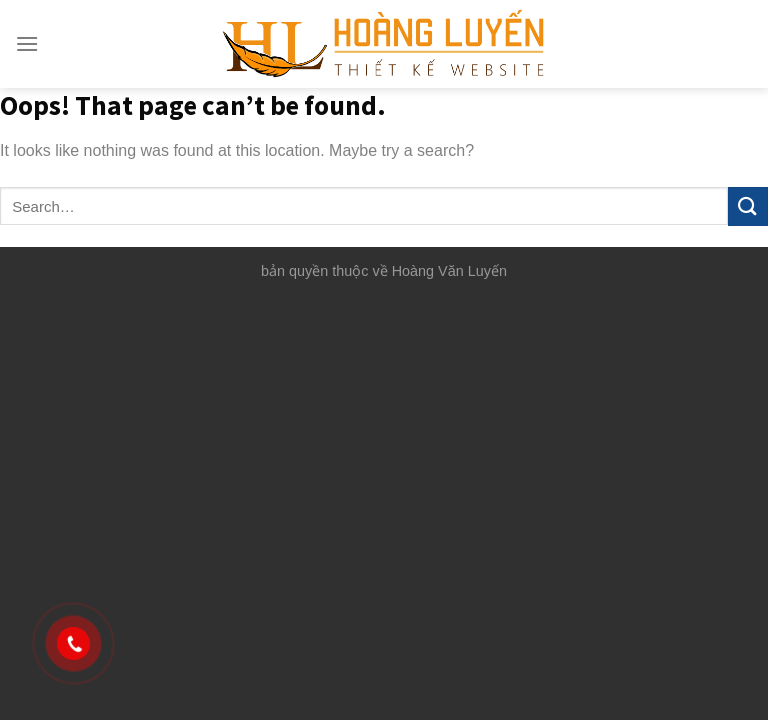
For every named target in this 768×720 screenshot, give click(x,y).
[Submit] (748, 206)
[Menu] (27, 43)
